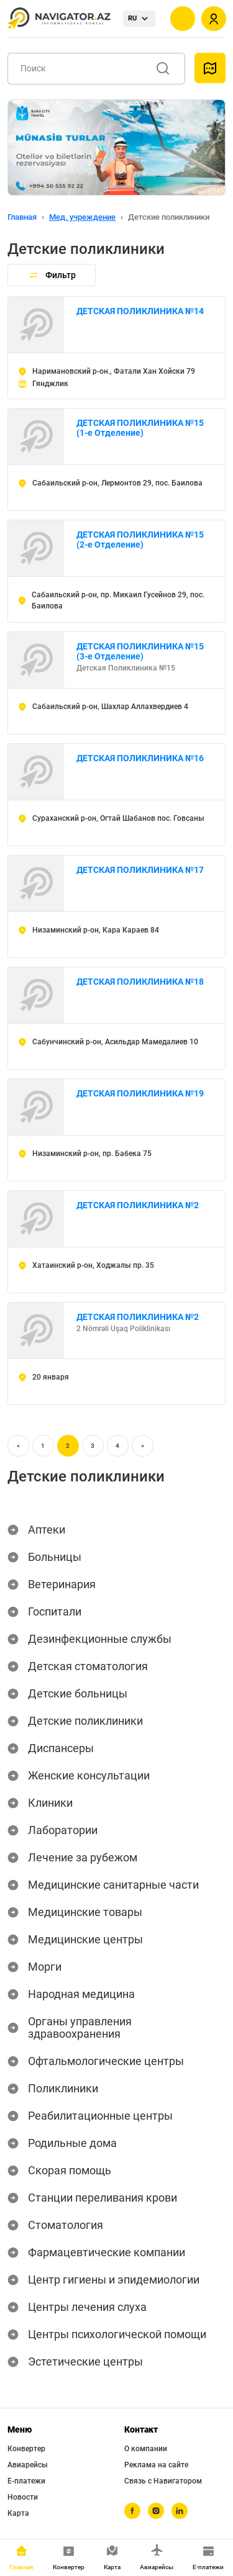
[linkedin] (179, 2511)
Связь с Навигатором (163, 2481)
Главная (22, 217)
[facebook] (132, 2511)
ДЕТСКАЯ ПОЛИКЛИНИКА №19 (140, 1093)
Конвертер (26, 2448)
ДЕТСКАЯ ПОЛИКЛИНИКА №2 (137, 1205)
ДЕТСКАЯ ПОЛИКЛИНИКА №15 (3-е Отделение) (140, 651)
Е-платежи (26, 2481)
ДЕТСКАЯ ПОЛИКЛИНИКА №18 (140, 982)
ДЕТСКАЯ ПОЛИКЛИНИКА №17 (140, 870)
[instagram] (156, 2511)
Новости (22, 2497)
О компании (145, 2448)
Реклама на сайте (156, 2465)
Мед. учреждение (82, 217)
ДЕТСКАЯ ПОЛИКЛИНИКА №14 (140, 311)
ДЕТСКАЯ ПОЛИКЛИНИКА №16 (140, 758)
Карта (18, 2513)
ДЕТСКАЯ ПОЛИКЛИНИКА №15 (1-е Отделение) (140, 428)
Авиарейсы (27, 2465)
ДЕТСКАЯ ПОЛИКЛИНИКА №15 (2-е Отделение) (140, 539)
